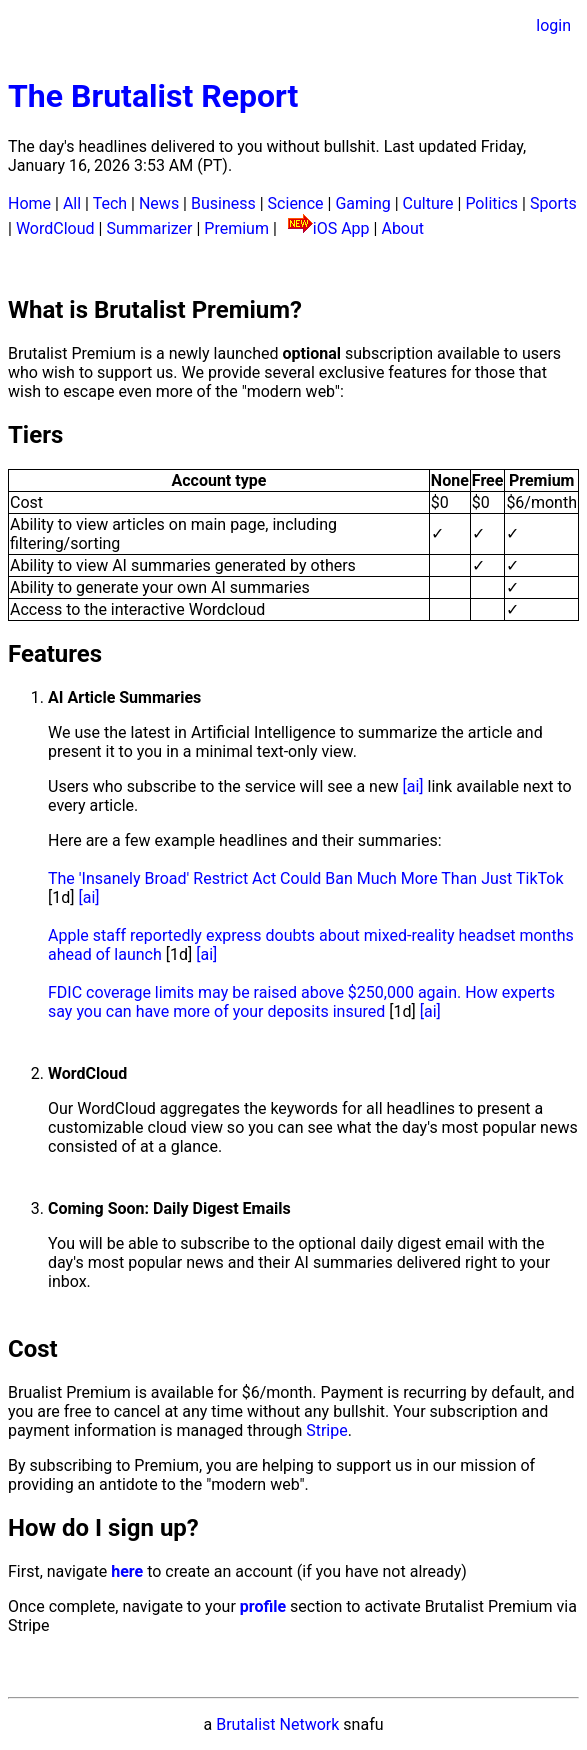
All (72, 203)
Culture (428, 203)
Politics (491, 203)
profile (263, 1606)
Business (223, 203)
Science (296, 203)
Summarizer (149, 228)
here (127, 1571)
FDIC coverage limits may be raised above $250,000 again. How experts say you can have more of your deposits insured (301, 1002)
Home (29, 203)
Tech (110, 203)
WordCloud (55, 228)
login (553, 25)
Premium (236, 228)
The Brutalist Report (153, 96)
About (402, 228)
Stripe (327, 1430)
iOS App (341, 228)
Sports (553, 203)
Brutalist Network (277, 1724)
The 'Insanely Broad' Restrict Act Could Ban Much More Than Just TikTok (306, 878)
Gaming (362, 203)
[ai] (412, 786)
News (159, 203)
